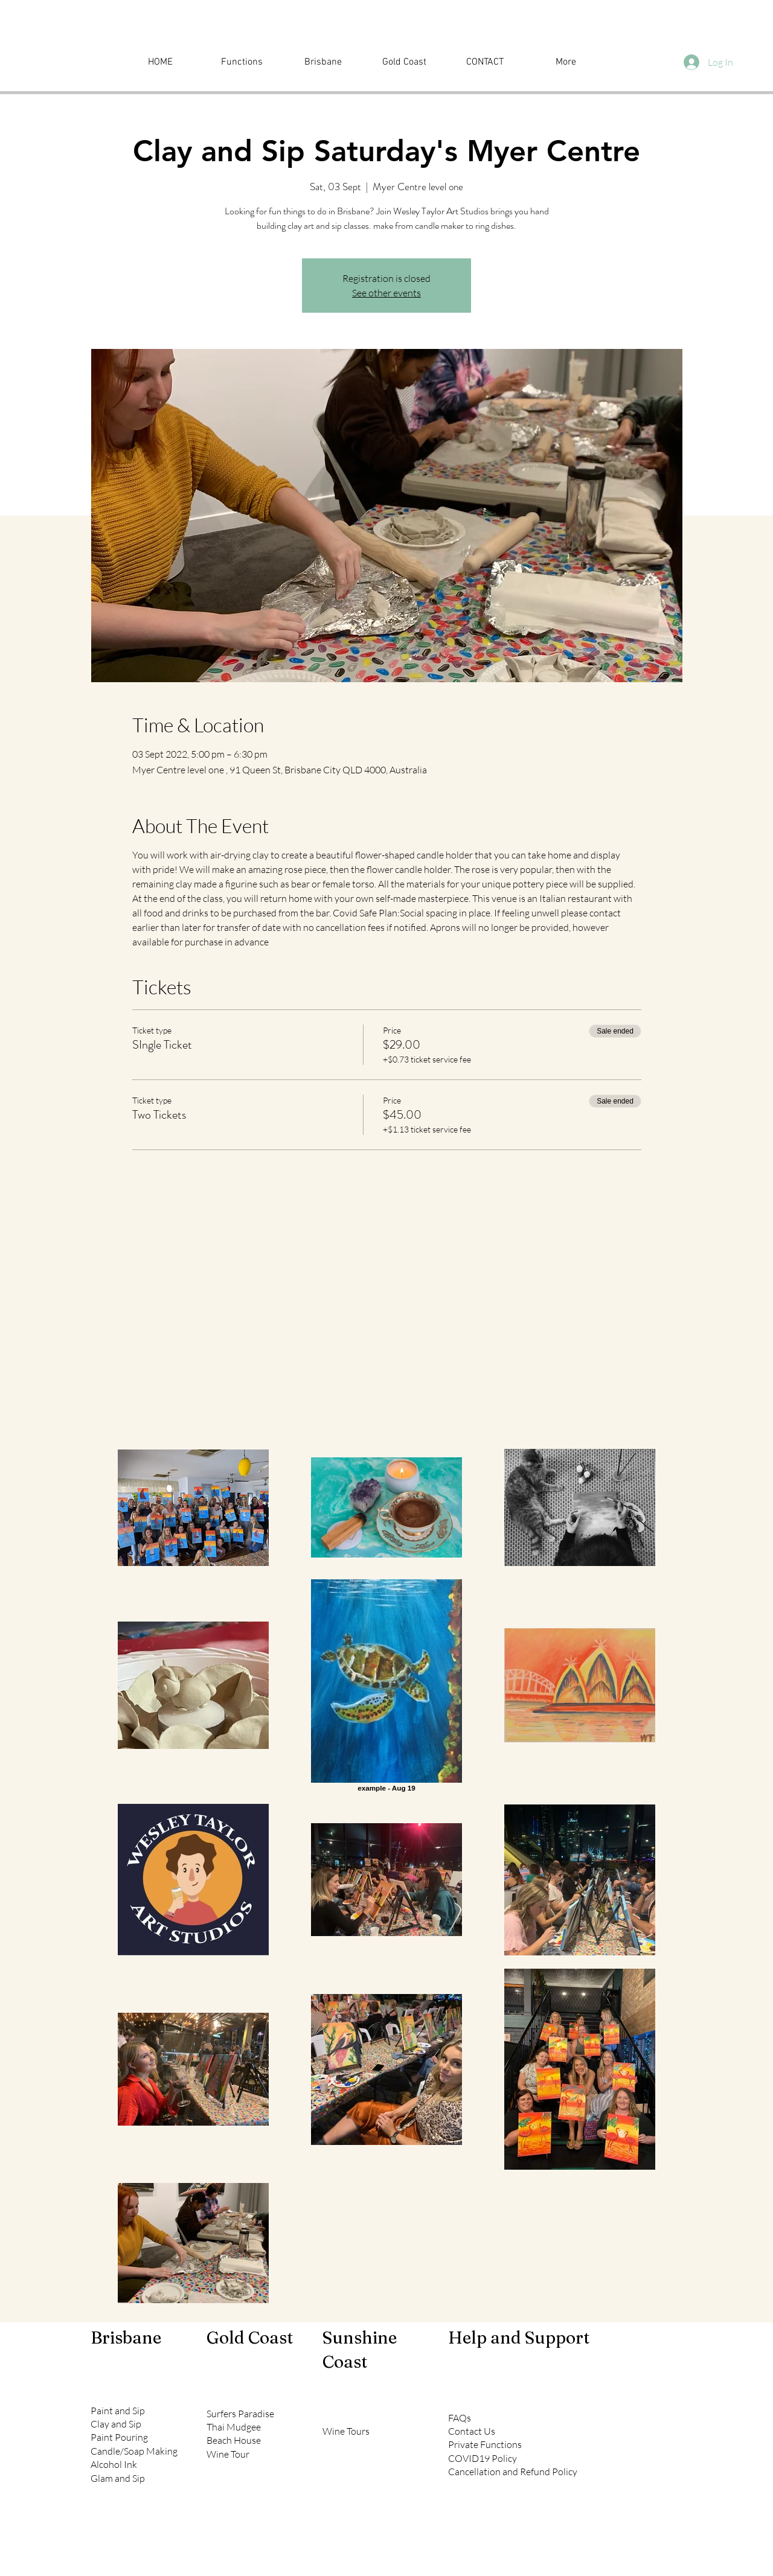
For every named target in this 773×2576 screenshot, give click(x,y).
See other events (386, 293)
